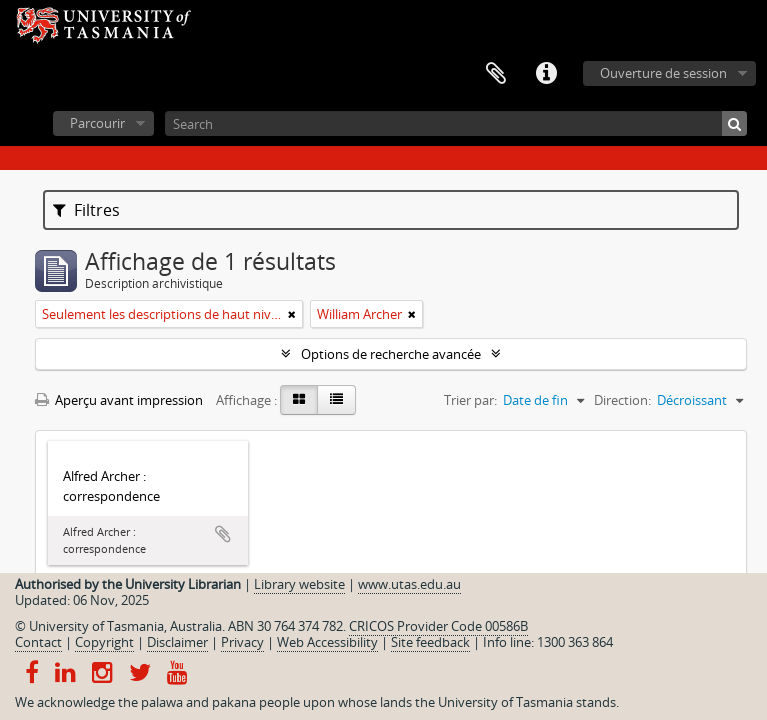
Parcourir (97, 123)
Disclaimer (177, 642)
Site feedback (430, 642)
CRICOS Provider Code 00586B (438, 626)
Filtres (86, 210)
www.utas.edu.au (409, 584)
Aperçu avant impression (119, 400)
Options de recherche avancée (391, 354)
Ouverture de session (663, 73)
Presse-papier (496, 74)
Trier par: (470, 400)
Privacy (242, 642)
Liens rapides (546, 74)
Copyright (104, 642)
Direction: (622, 400)
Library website (299, 584)
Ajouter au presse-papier (223, 534)
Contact (38, 642)
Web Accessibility (327, 642)
